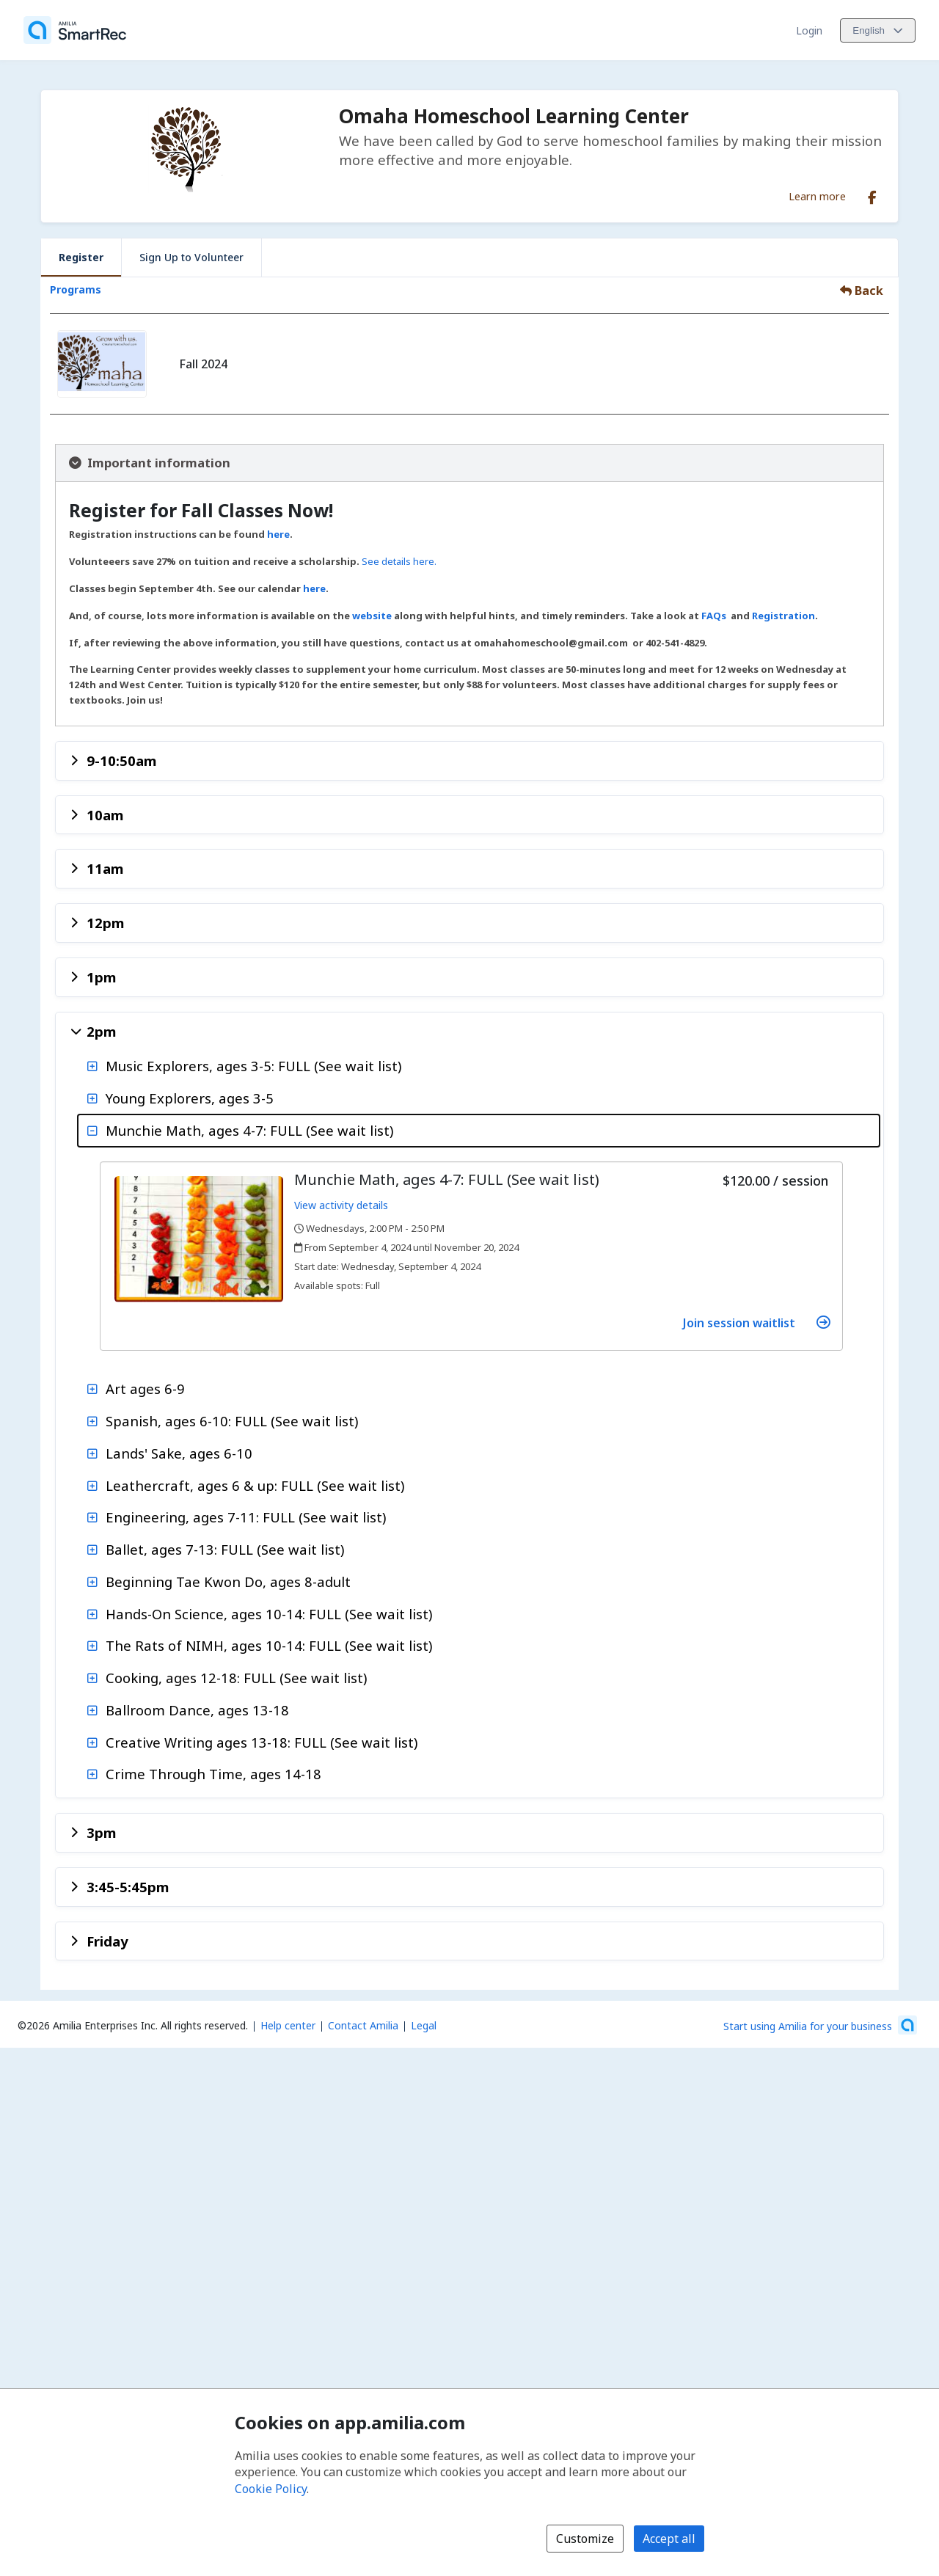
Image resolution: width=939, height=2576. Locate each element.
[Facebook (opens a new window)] (872, 194)
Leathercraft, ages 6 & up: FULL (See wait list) (255, 1485)
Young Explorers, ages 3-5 (190, 1098)
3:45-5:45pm (128, 1887)
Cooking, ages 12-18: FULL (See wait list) (236, 1677)
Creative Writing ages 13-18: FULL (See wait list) (261, 1742)
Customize (585, 2539)
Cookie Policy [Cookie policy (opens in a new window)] (271, 2489)
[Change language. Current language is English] (878, 30)
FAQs (713, 615)
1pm (101, 977)
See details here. (399, 561)
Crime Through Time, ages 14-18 (213, 1774)
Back (861, 290)
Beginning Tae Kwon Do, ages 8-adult (228, 1581)
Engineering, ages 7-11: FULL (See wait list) (246, 1517)
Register (81, 257)
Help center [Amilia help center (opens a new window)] (287, 2025)
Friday (107, 1941)
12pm (105, 922)
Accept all (669, 2539)
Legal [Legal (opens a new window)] (423, 2025)
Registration (783, 615)
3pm (101, 1832)
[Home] (74, 30)
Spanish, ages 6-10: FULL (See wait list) (232, 1421)
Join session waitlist (756, 1323)
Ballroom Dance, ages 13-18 (197, 1710)
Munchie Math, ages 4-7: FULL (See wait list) (249, 1130)
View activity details (341, 1205)
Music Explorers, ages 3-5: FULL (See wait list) (253, 1066)
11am (105, 868)
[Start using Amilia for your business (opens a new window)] (820, 2025)
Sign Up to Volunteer (191, 257)
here (278, 534)
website (373, 615)
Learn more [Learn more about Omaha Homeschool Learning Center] (817, 196)
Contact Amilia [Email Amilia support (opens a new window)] (363, 2025)
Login (809, 30)
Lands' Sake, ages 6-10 (179, 1453)
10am (105, 815)
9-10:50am (121, 760)
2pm (101, 1031)
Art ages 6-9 (145, 1388)
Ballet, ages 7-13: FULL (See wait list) (225, 1549)
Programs (75, 289)
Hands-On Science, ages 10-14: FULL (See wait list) (269, 1614)
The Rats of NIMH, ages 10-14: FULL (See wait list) (269, 1645)
